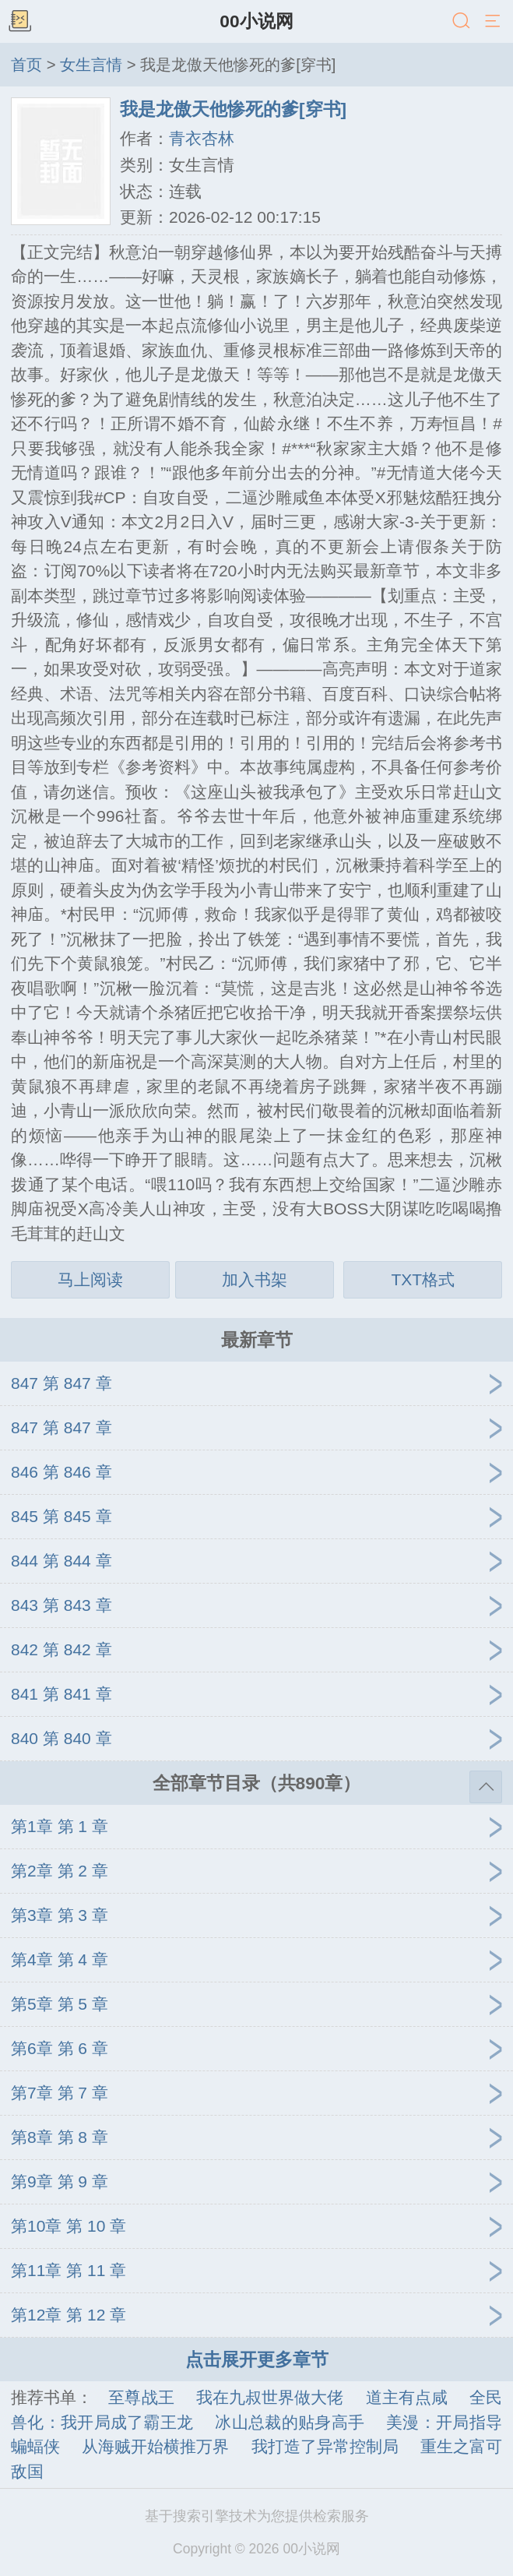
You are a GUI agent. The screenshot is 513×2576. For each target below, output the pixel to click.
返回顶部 (485, 1787)
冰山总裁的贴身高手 (289, 2422)
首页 (26, 64)
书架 (19, 21)
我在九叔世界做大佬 (270, 2397)
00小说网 (256, 21)
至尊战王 (141, 2397)
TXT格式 (423, 1279)
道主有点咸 (407, 2397)
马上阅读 (90, 1279)
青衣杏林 (201, 138)
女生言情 (91, 64)
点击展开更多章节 (257, 2359)
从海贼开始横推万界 (155, 2446)
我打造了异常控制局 (325, 2446)
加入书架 (254, 1279)
